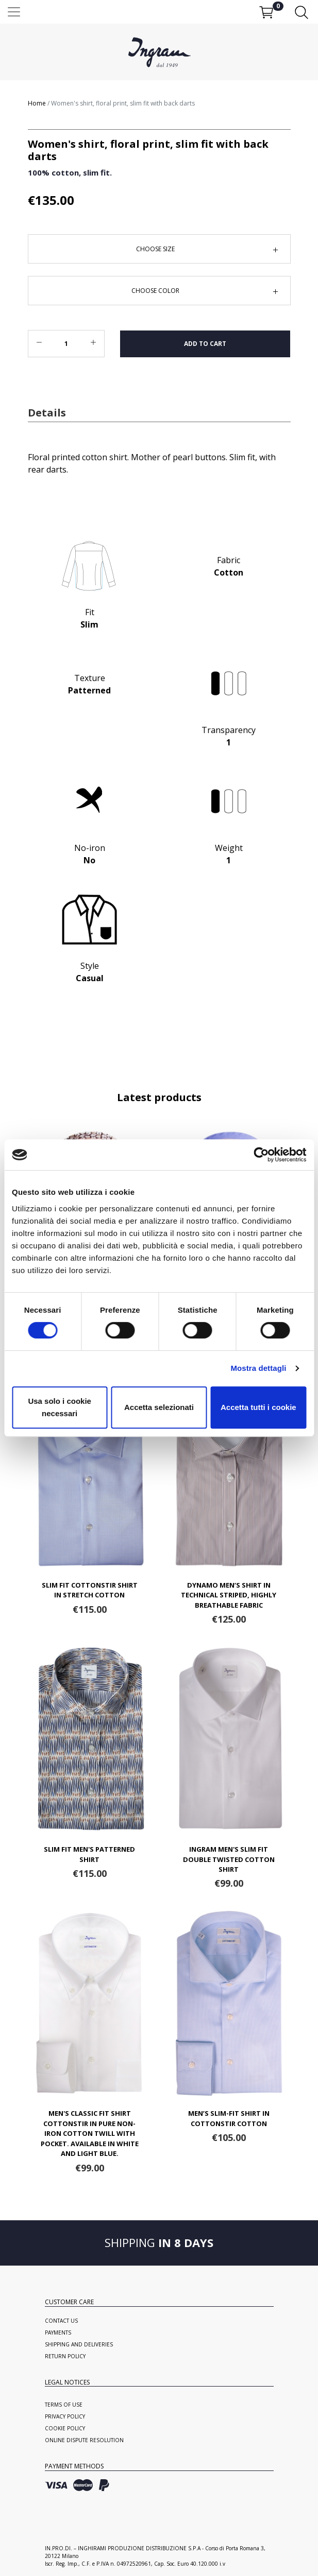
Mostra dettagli (258, 1368)
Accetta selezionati (159, 1407)
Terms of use (63, 2404)
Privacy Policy (65, 2416)
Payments (58, 2332)
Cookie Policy (65, 2428)
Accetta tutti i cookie (258, 1407)
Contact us (61, 2320)
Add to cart (205, 343)
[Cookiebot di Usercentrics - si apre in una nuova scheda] (261, 1154)
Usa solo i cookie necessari (59, 1407)
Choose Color (155, 290)
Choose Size (155, 249)
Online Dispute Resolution (84, 2440)
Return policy (65, 2356)
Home (37, 103)
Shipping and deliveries (79, 2344)
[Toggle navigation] (159, 12)
